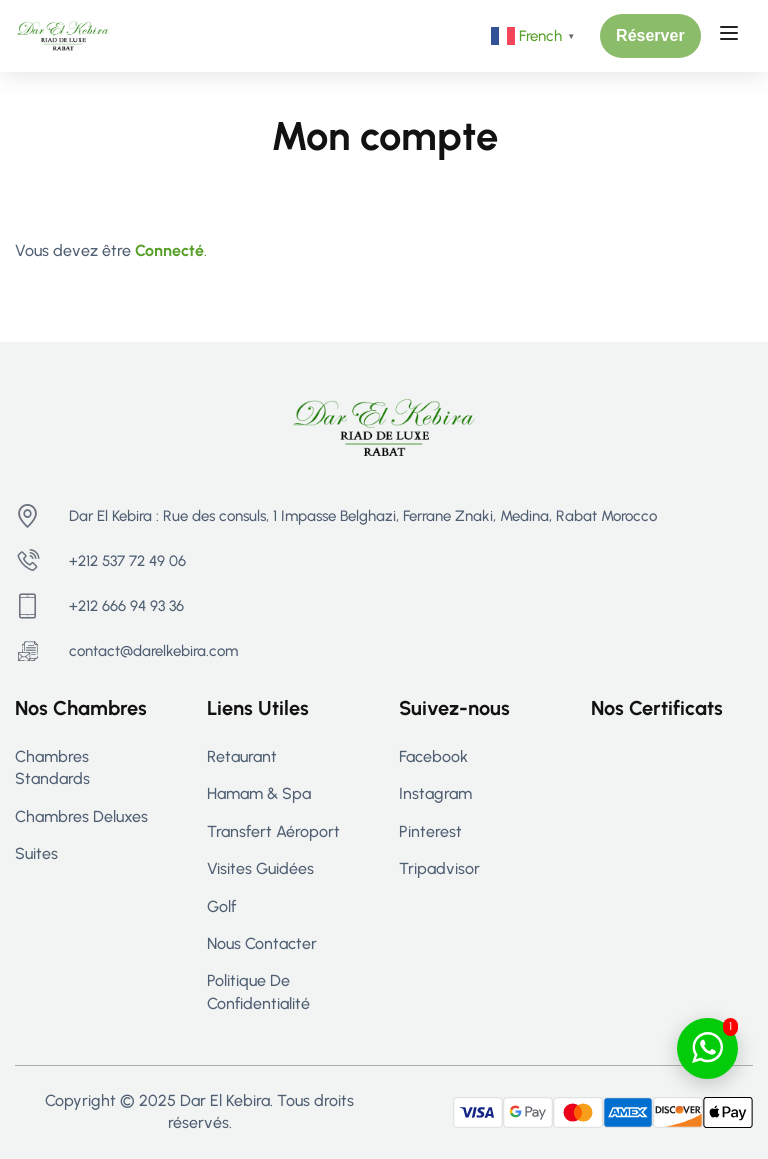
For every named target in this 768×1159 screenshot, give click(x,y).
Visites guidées (260, 868)
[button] (650, 36)
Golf (221, 906)
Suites (36, 853)
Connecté (169, 250)
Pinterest (430, 831)
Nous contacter (262, 943)
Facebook (433, 756)
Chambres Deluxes (81, 816)
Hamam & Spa (259, 793)
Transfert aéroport (273, 831)
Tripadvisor (439, 868)
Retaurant (242, 756)
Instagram (435, 793)
